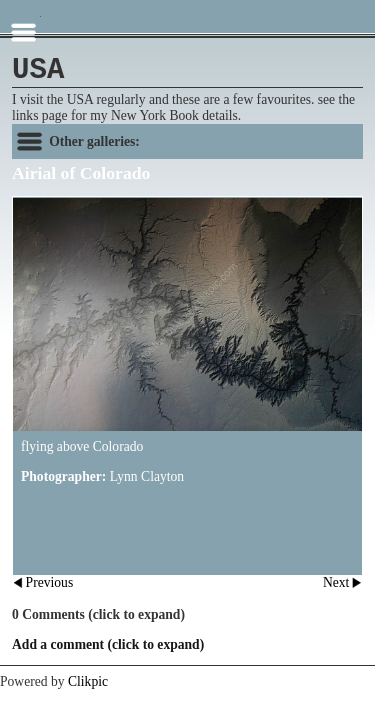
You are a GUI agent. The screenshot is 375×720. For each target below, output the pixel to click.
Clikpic (88, 681)
